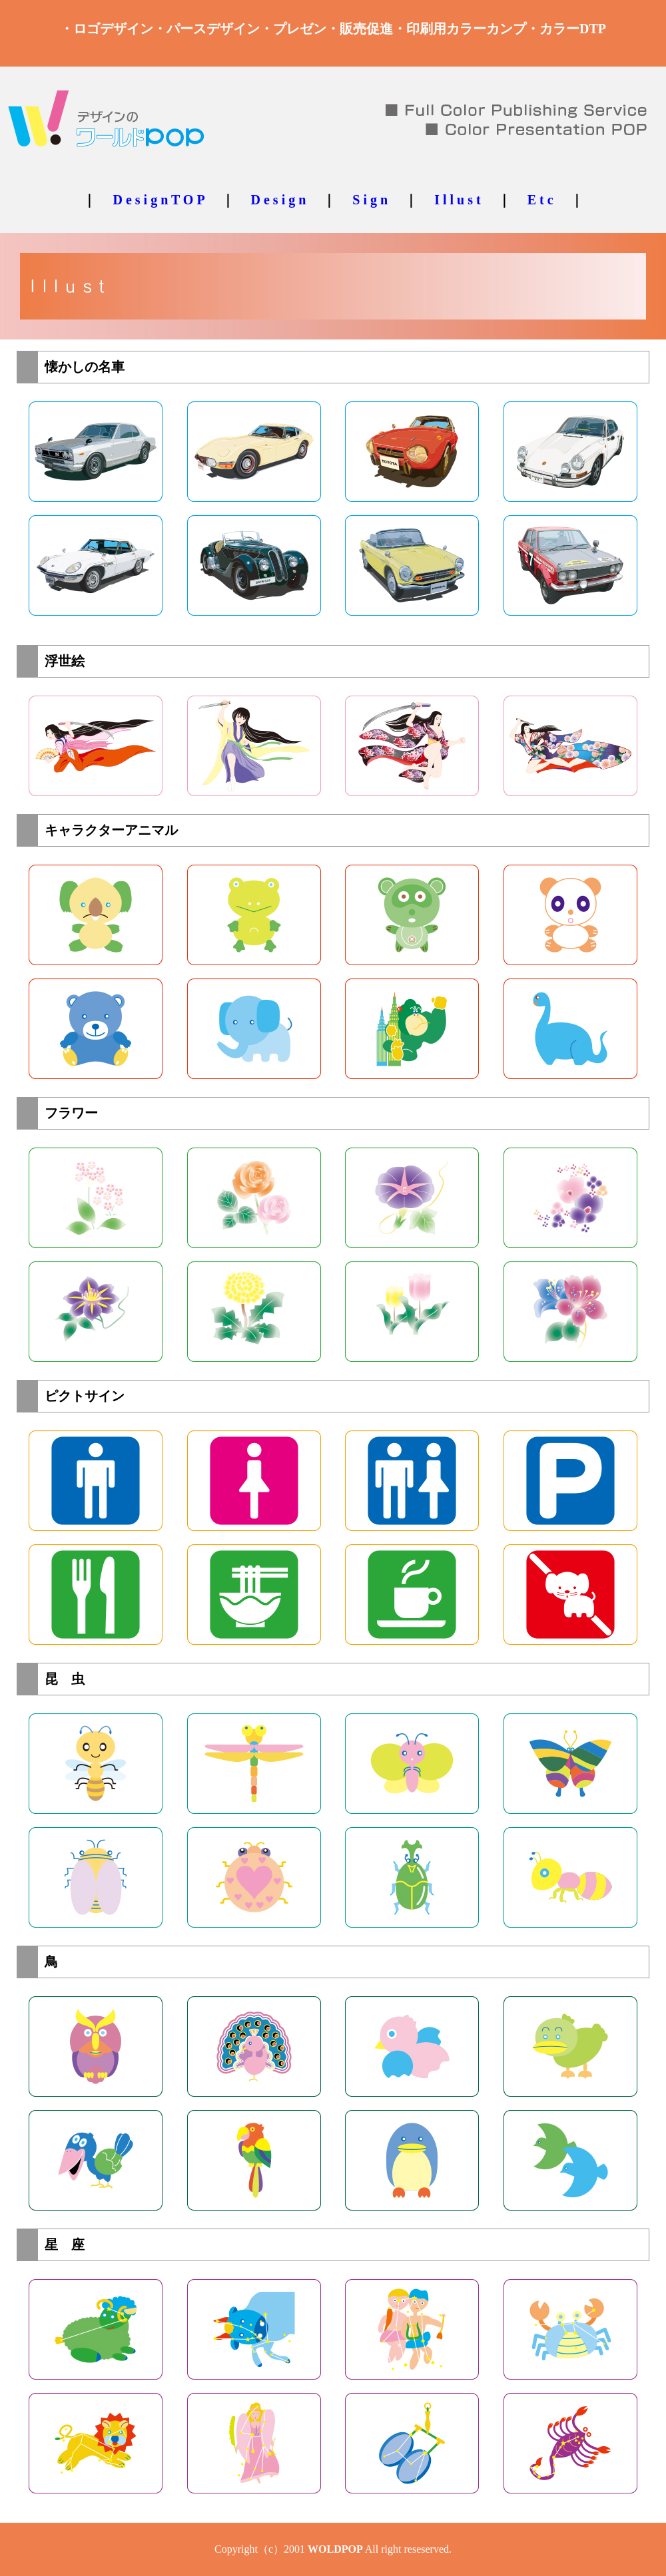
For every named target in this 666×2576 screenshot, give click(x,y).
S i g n (370, 199)
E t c (540, 199)
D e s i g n (278, 199)
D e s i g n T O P (158, 199)
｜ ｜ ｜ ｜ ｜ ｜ (333, 199)
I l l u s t (457, 199)
